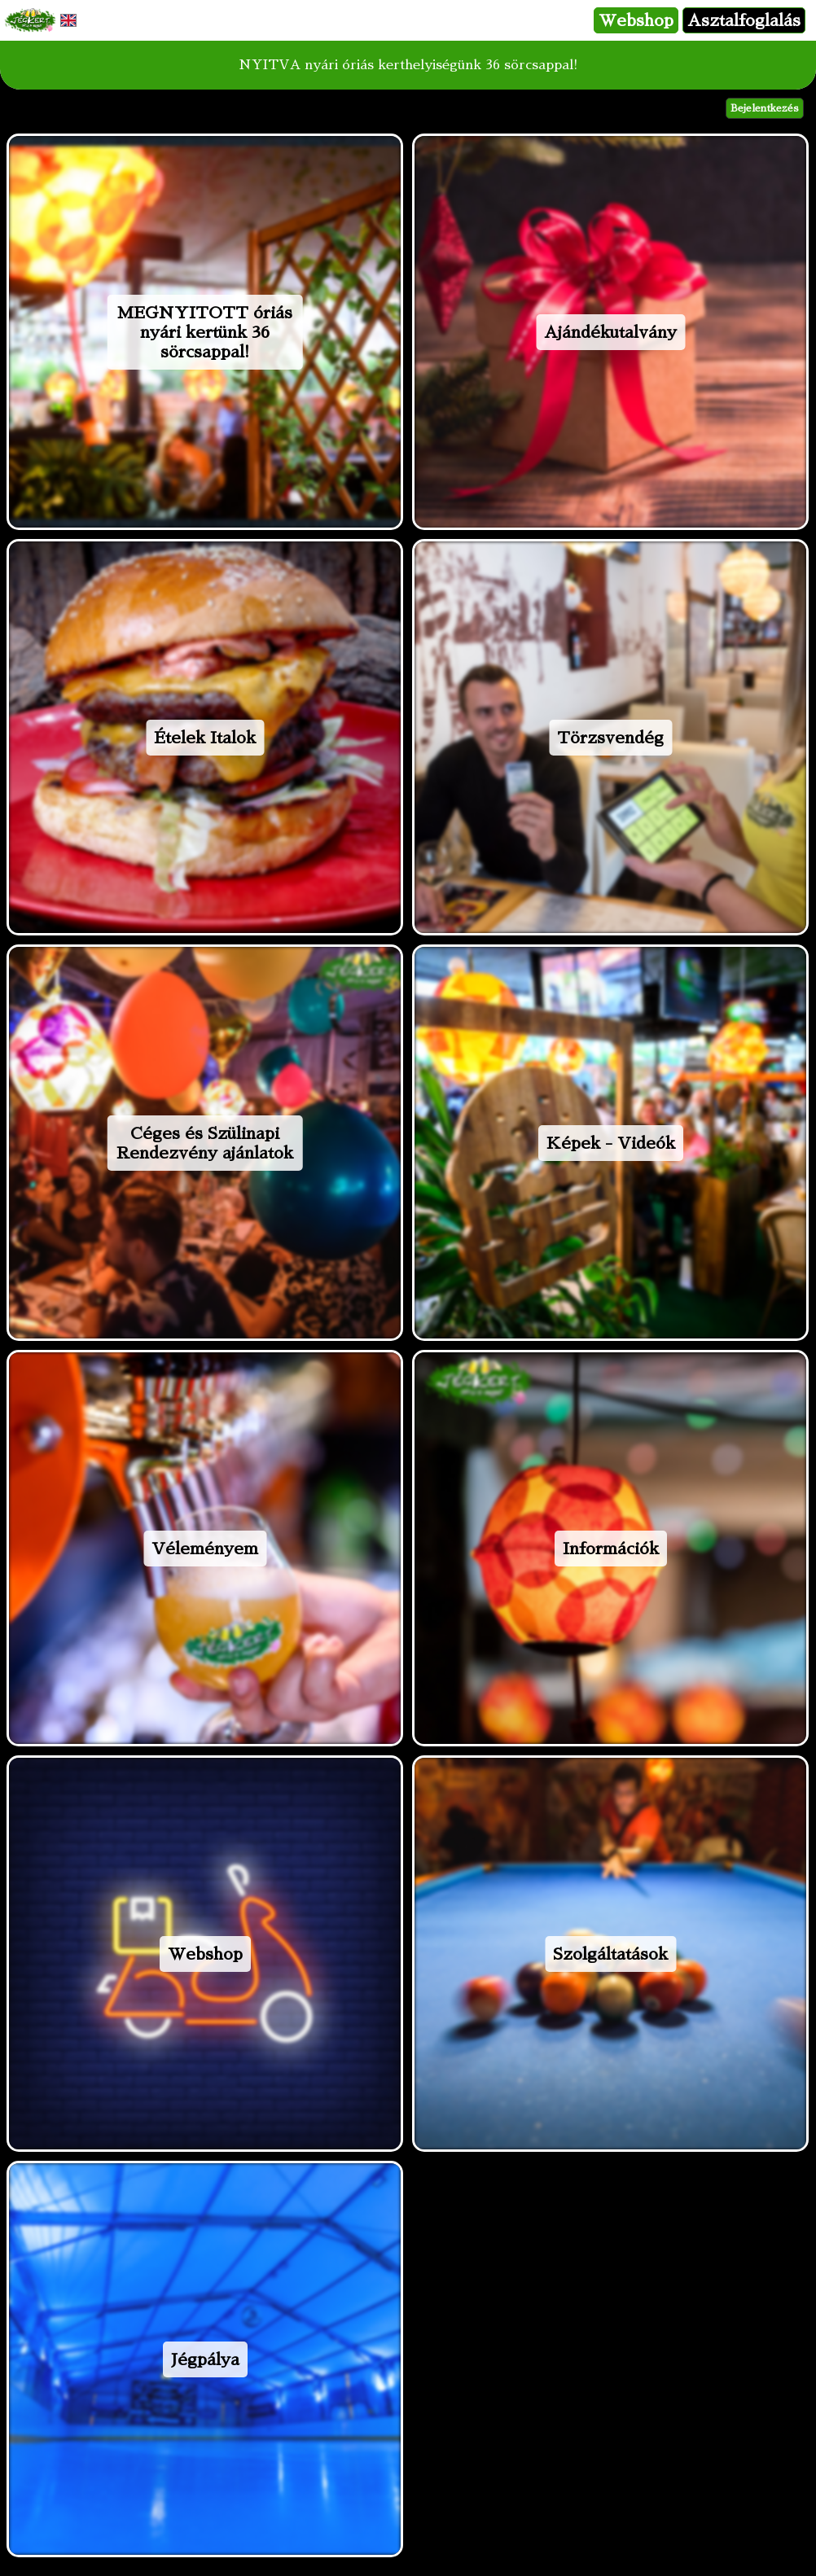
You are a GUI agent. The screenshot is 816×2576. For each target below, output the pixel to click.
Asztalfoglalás (744, 20)
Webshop (636, 20)
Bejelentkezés (764, 108)
